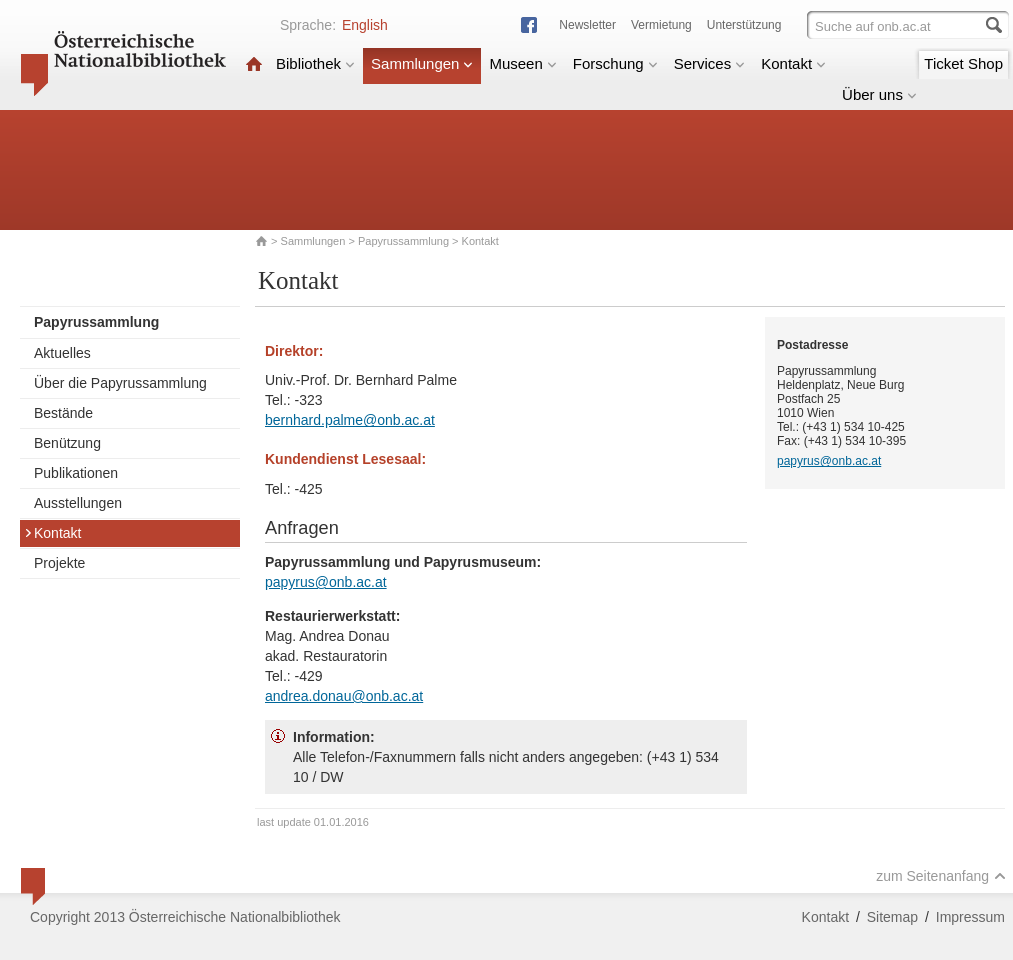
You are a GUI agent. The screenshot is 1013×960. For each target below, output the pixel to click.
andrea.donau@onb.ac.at (344, 696)
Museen (522, 63)
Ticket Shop (963, 63)
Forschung (615, 63)
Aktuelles (62, 353)
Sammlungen (422, 63)
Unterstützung (744, 25)
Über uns (879, 94)
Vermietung (661, 25)
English (365, 25)
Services (710, 63)
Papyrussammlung (403, 241)
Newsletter (587, 25)
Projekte (59, 563)
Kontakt (793, 63)
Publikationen (76, 473)
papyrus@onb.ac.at (326, 582)
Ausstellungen (78, 503)
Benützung (67, 443)
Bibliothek (315, 63)
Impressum (970, 917)
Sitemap (892, 917)
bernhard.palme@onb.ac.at (350, 420)
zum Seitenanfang (941, 876)
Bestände (63, 413)
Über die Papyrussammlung (120, 383)
